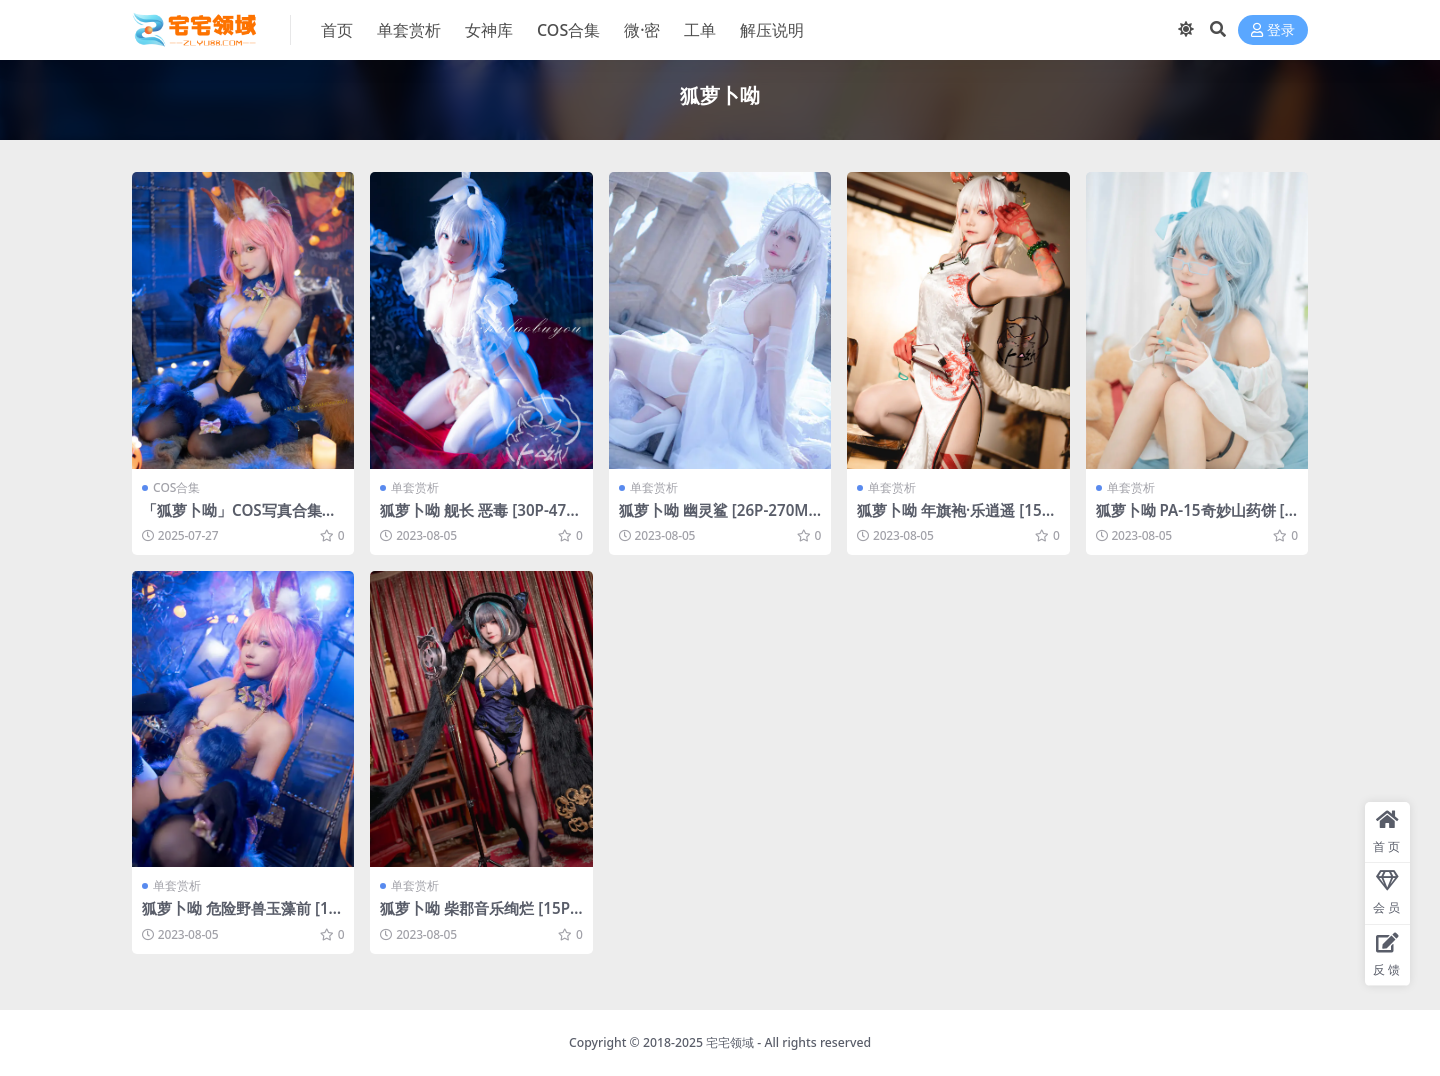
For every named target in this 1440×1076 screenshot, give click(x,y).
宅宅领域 (730, 1042)
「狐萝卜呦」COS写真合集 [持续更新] (232, 519)
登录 (1273, 30)
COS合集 (176, 487)
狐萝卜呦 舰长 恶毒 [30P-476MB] (477, 519)
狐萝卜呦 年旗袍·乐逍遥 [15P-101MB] (956, 519)
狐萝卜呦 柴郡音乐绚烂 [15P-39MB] (477, 917)
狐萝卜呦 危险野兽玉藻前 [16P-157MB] (239, 917)
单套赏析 (415, 487)
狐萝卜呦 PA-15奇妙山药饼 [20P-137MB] (1195, 519)
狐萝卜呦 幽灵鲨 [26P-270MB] (714, 519)
